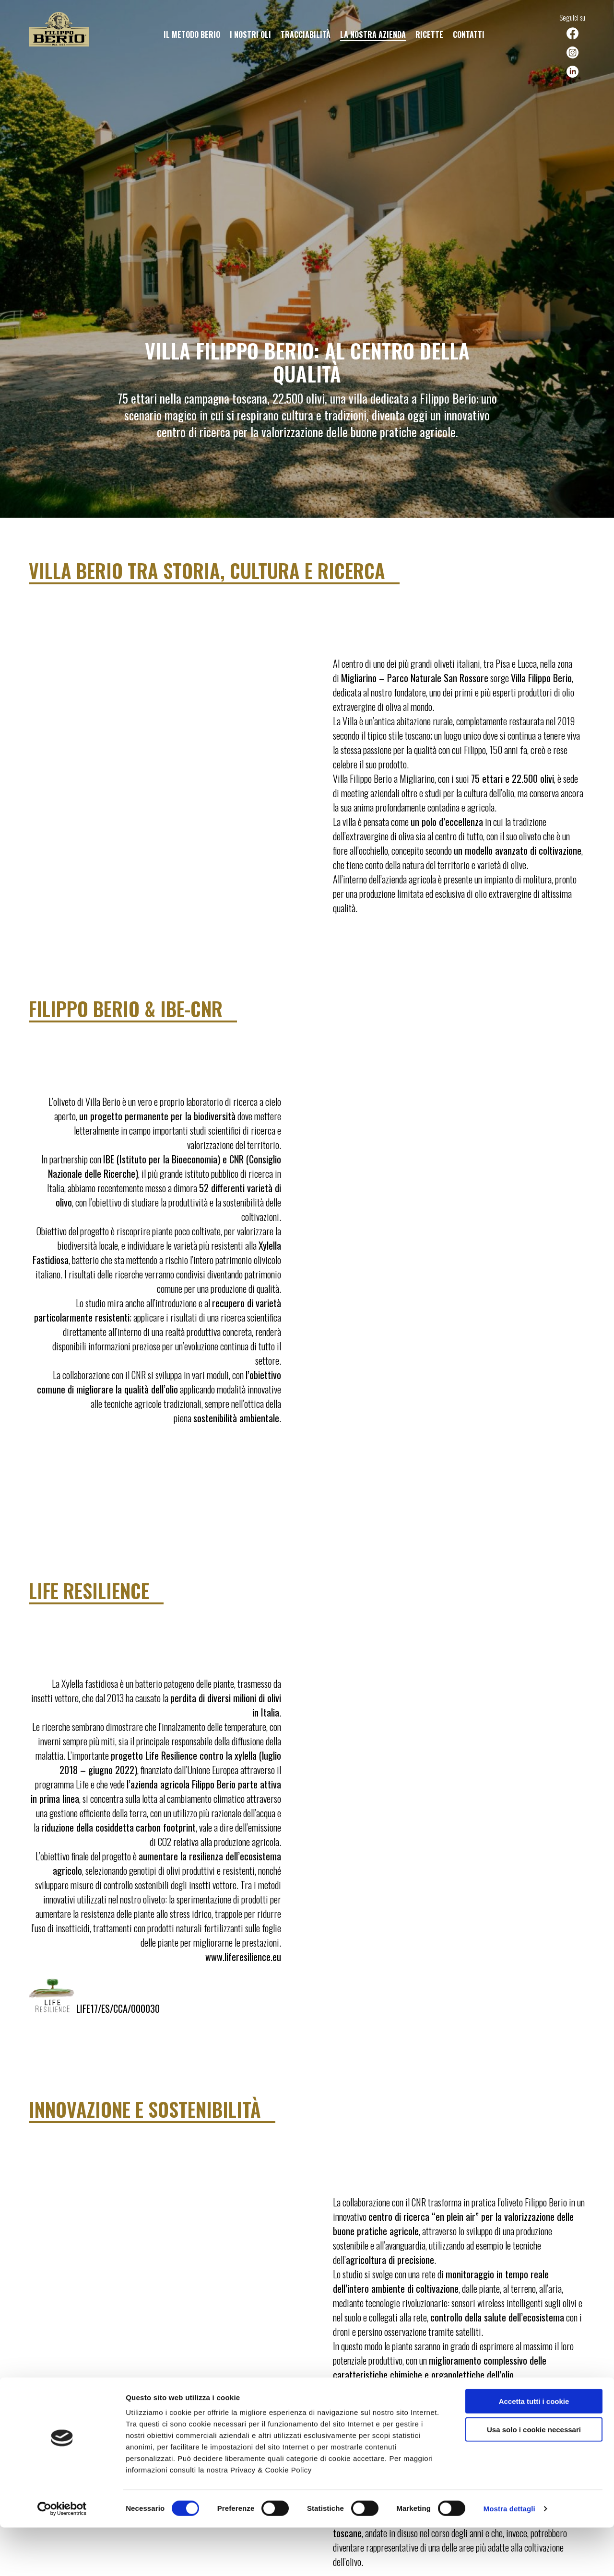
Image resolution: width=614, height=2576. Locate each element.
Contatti (468, 34)
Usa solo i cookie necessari (534, 2478)
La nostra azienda (373, 34)
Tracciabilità (306, 34)
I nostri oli (250, 34)
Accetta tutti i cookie (534, 2450)
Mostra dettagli (509, 2557)
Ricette (429, 34)
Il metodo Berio (192, 34)
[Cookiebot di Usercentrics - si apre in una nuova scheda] (62, 2557)
